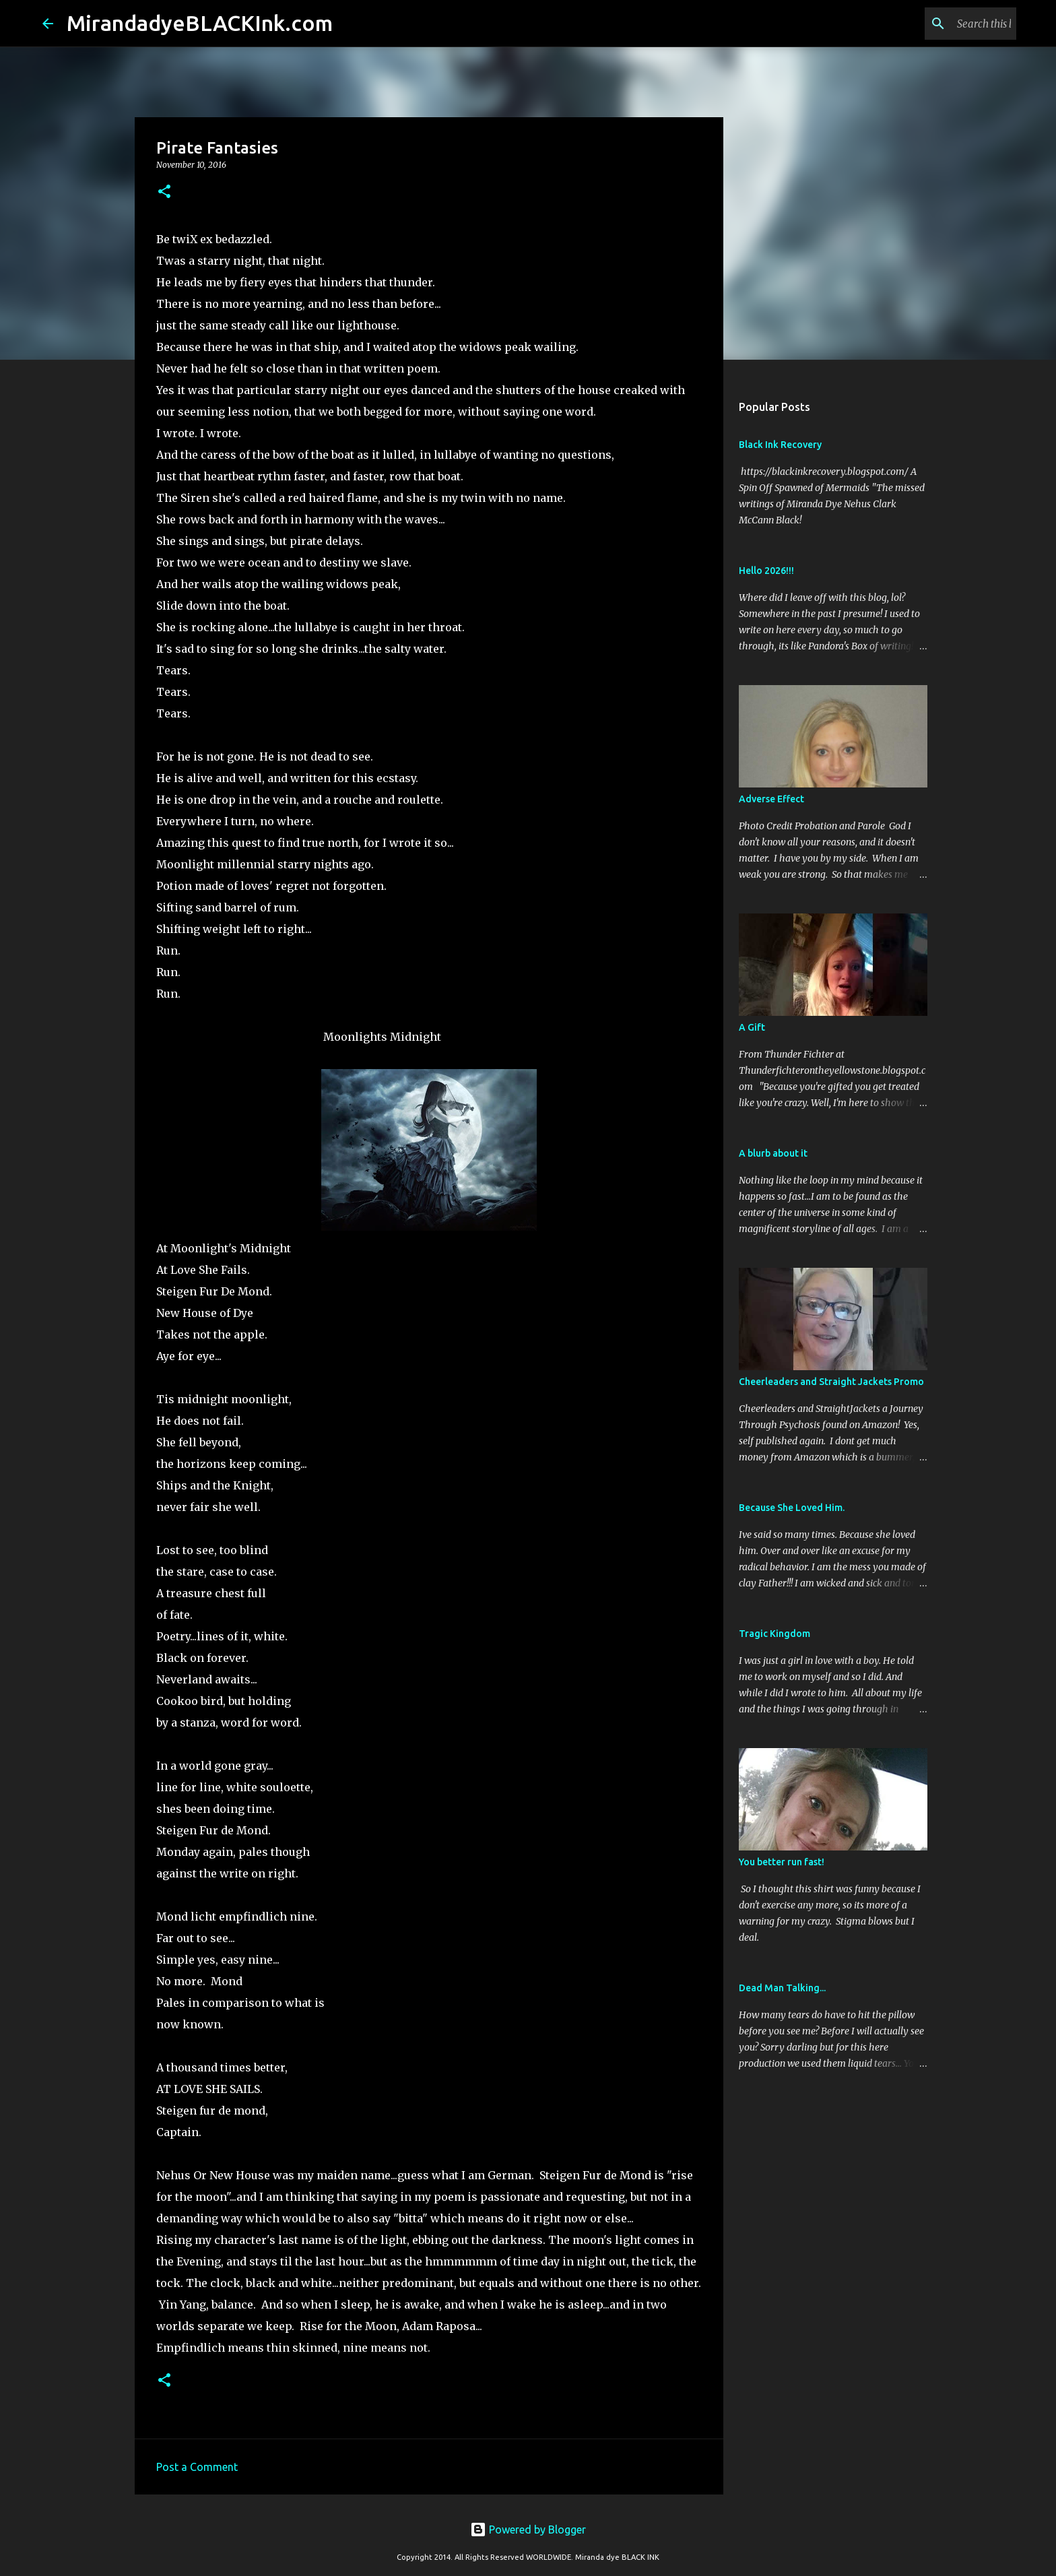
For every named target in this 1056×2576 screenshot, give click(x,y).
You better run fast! (781, 1862)
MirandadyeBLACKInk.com (200, 23)
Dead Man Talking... (782, 1988)
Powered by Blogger (528, 2529)
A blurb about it (773, 1153)
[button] (164, 192)
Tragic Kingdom (774, 1633)
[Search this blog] (945, 23)
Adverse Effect (771, 799)
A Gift (752, 1027)
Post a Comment (197, 2467)
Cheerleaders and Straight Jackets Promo (831, 1381)
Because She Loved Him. (792, 1507)
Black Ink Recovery (780, 444)
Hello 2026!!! (766, 570)
